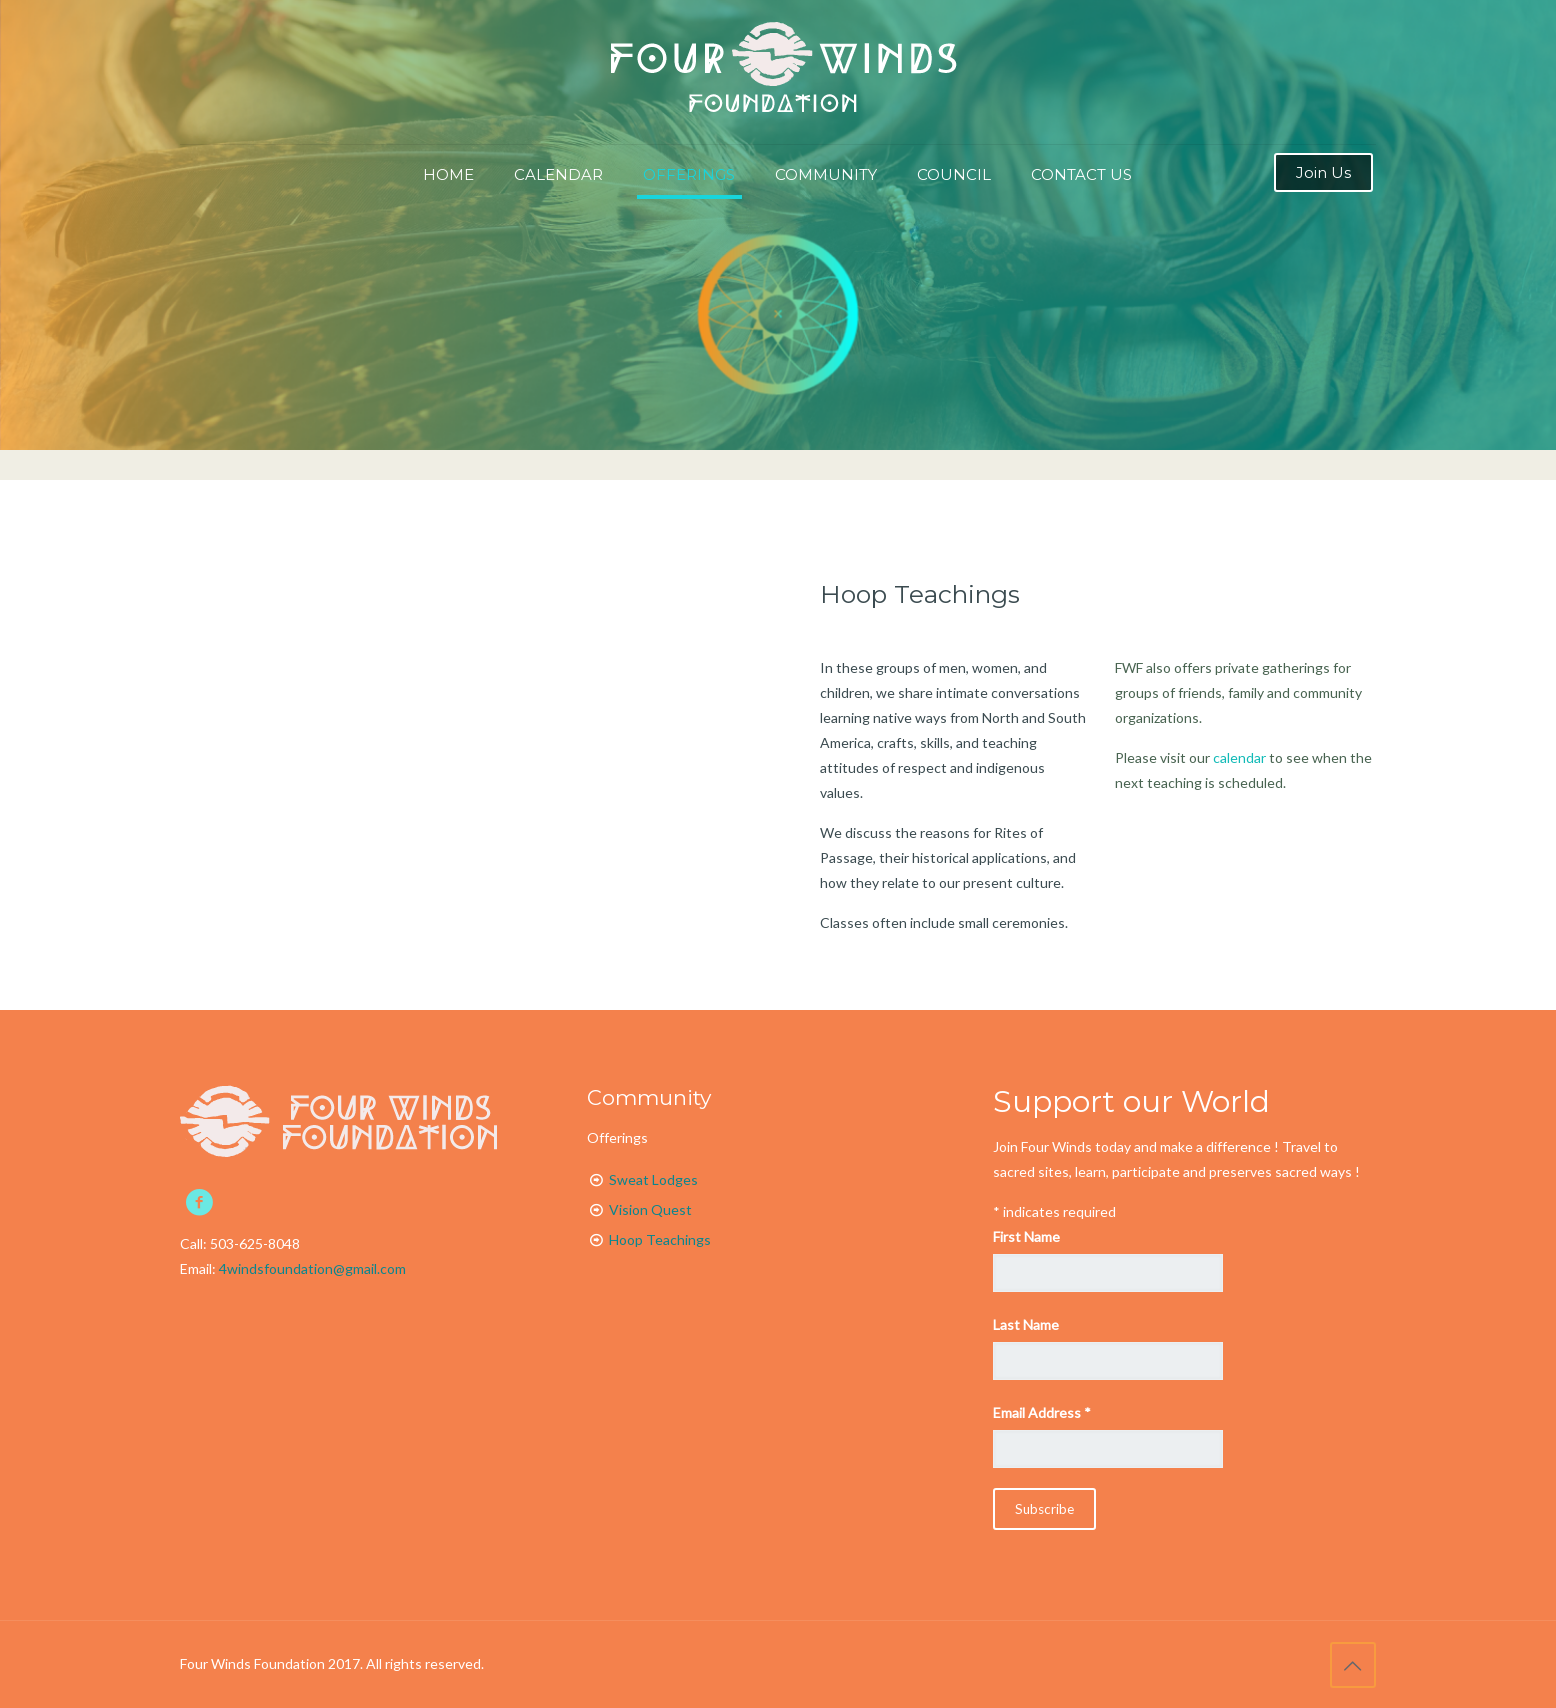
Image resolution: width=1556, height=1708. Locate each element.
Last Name (1026, 1324)
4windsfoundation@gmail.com (312, 1268)
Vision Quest (650, 1209)
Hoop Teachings (920, 594)
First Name (1026, 1236)
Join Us (1323, 172)
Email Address (1042, 1412)
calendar (1239, 757)
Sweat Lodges (653, 1179)
